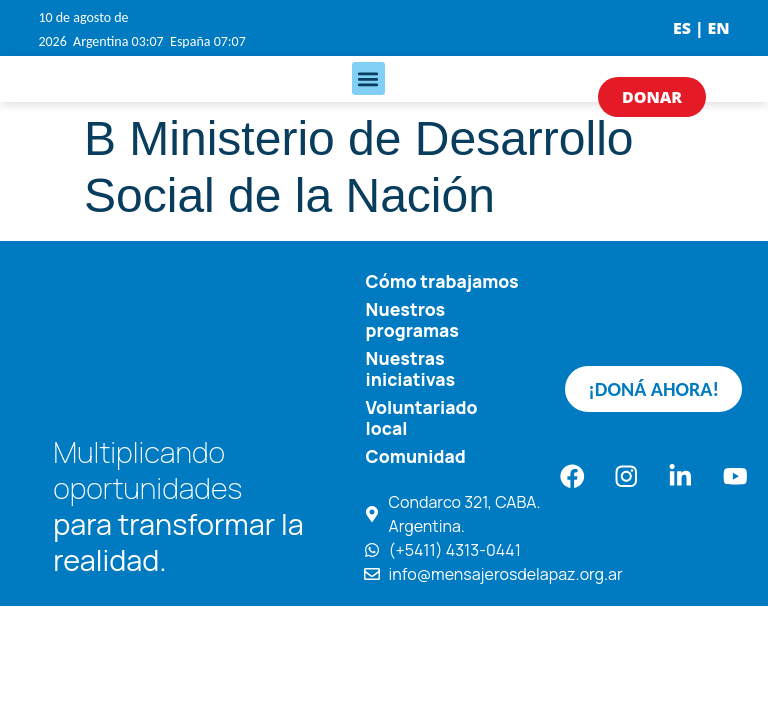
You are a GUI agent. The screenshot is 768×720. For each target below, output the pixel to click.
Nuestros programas (412, 318)
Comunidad (416, 453)
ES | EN (701, 28)
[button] (368, 78)
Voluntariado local (422, 415)
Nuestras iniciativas (410, 366)
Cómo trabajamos (442, 281)
